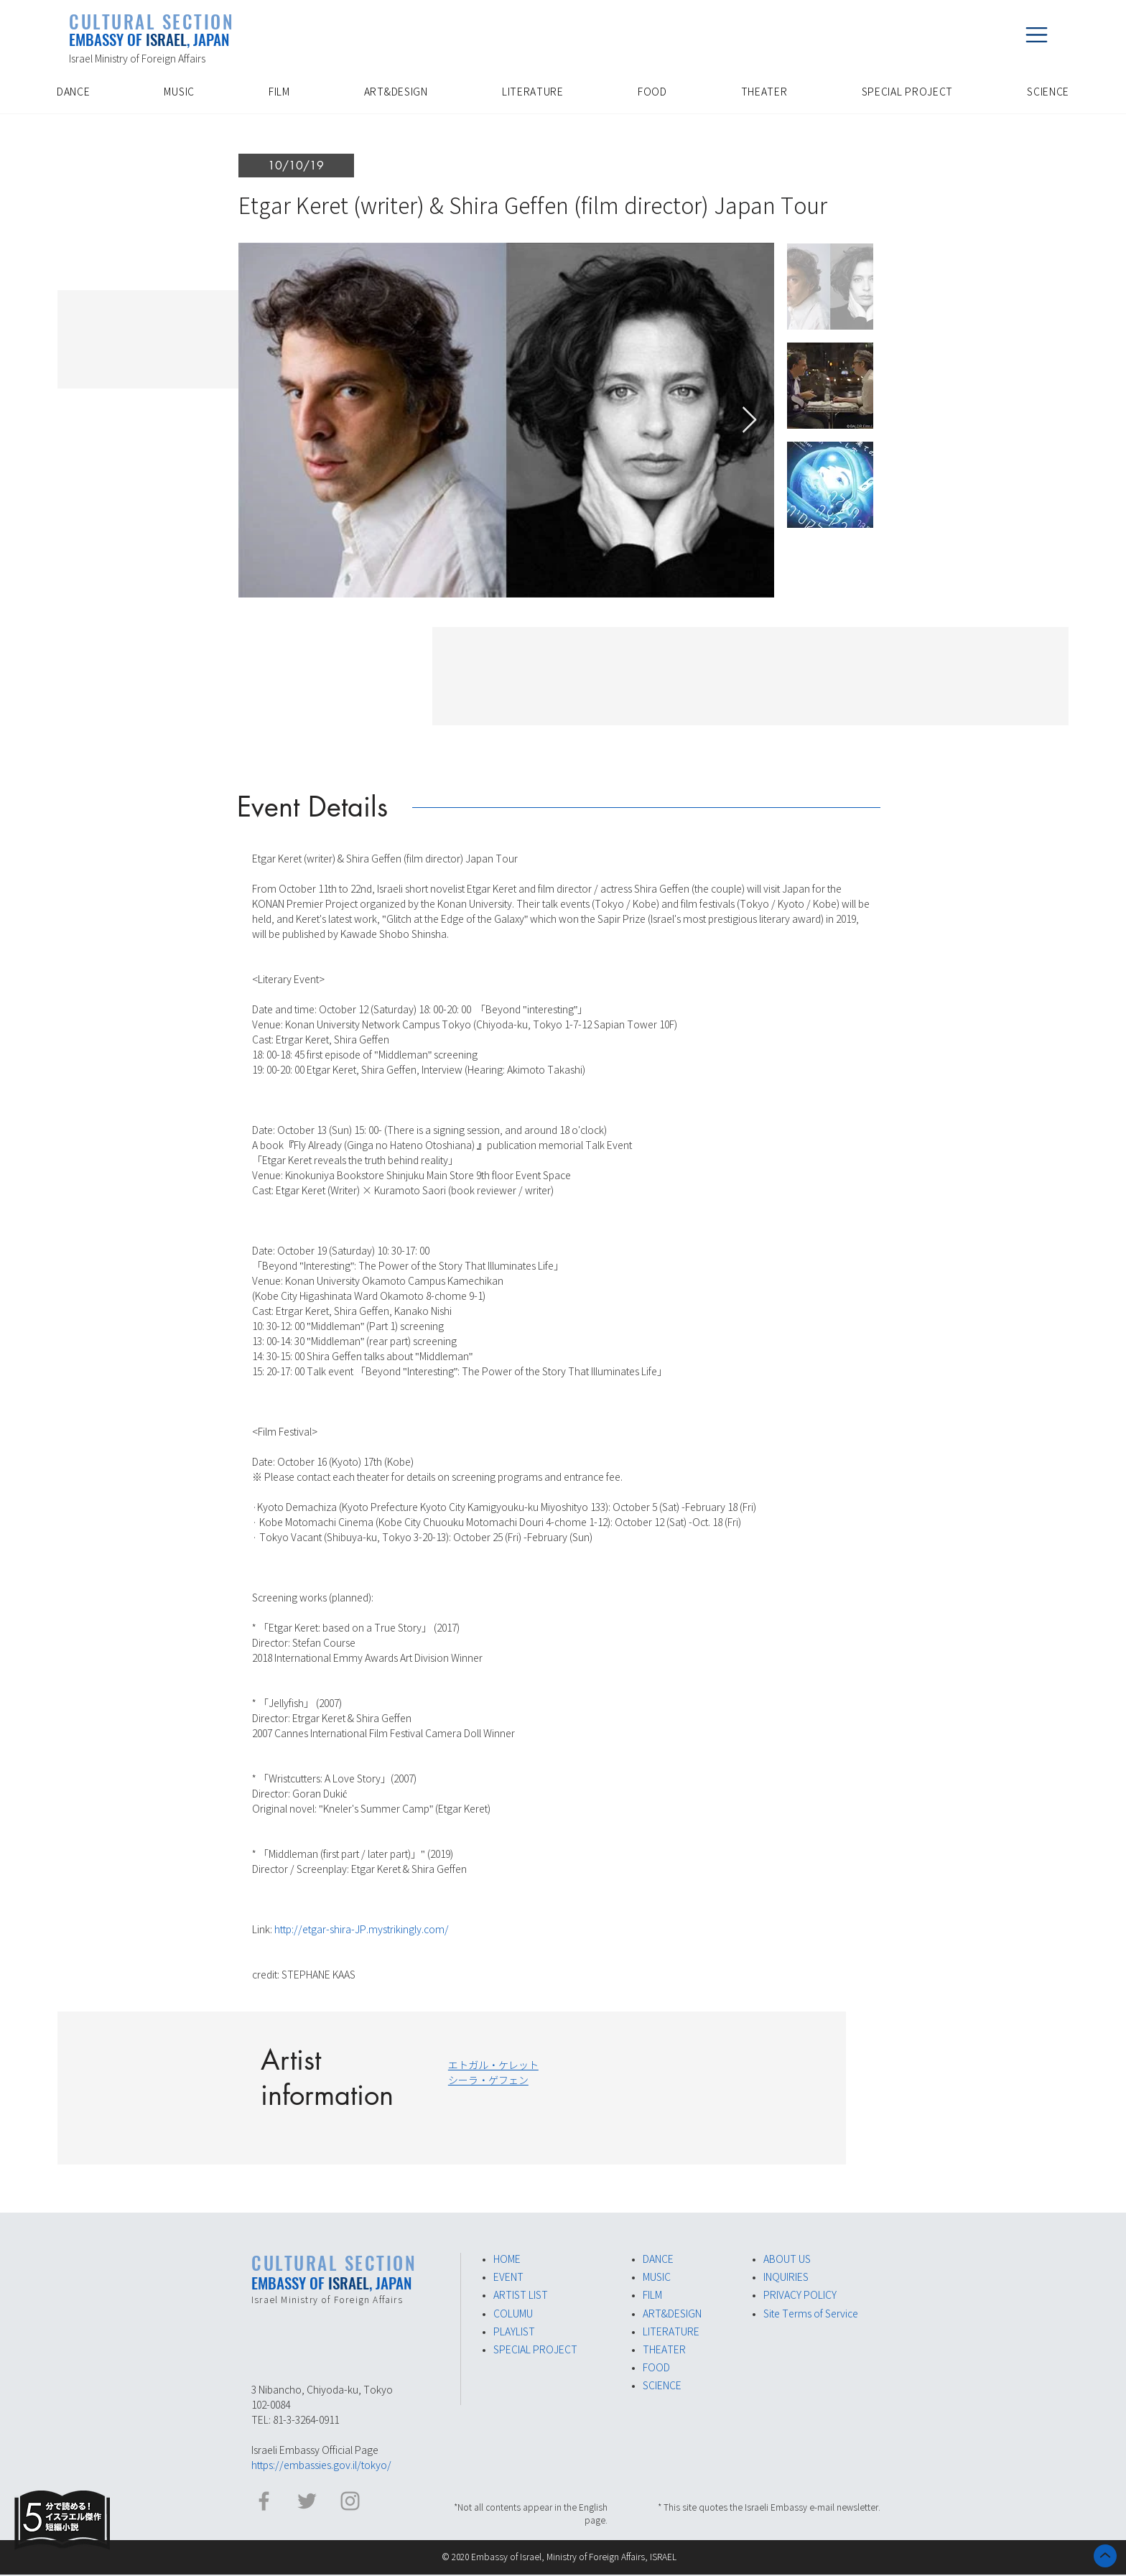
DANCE (658, 2259)
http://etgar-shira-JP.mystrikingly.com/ (361, 1930)
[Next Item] (749, 420)
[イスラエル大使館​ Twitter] (307, 2501)
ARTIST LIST (520, 2295)
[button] (1036, 34)
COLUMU (513, 2314)
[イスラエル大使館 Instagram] (350, 2501)
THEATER (664, 2350)
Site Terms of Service (810, 2314)
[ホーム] (1105, 2556)
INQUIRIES (786, 2277)
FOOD (656, 2368)
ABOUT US (787, 2259)
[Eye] (62, 2520)
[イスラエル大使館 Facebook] (263, 2501)
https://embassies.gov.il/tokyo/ (321, 2465)
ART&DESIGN (672, 2314)
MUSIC (657, 2277)
